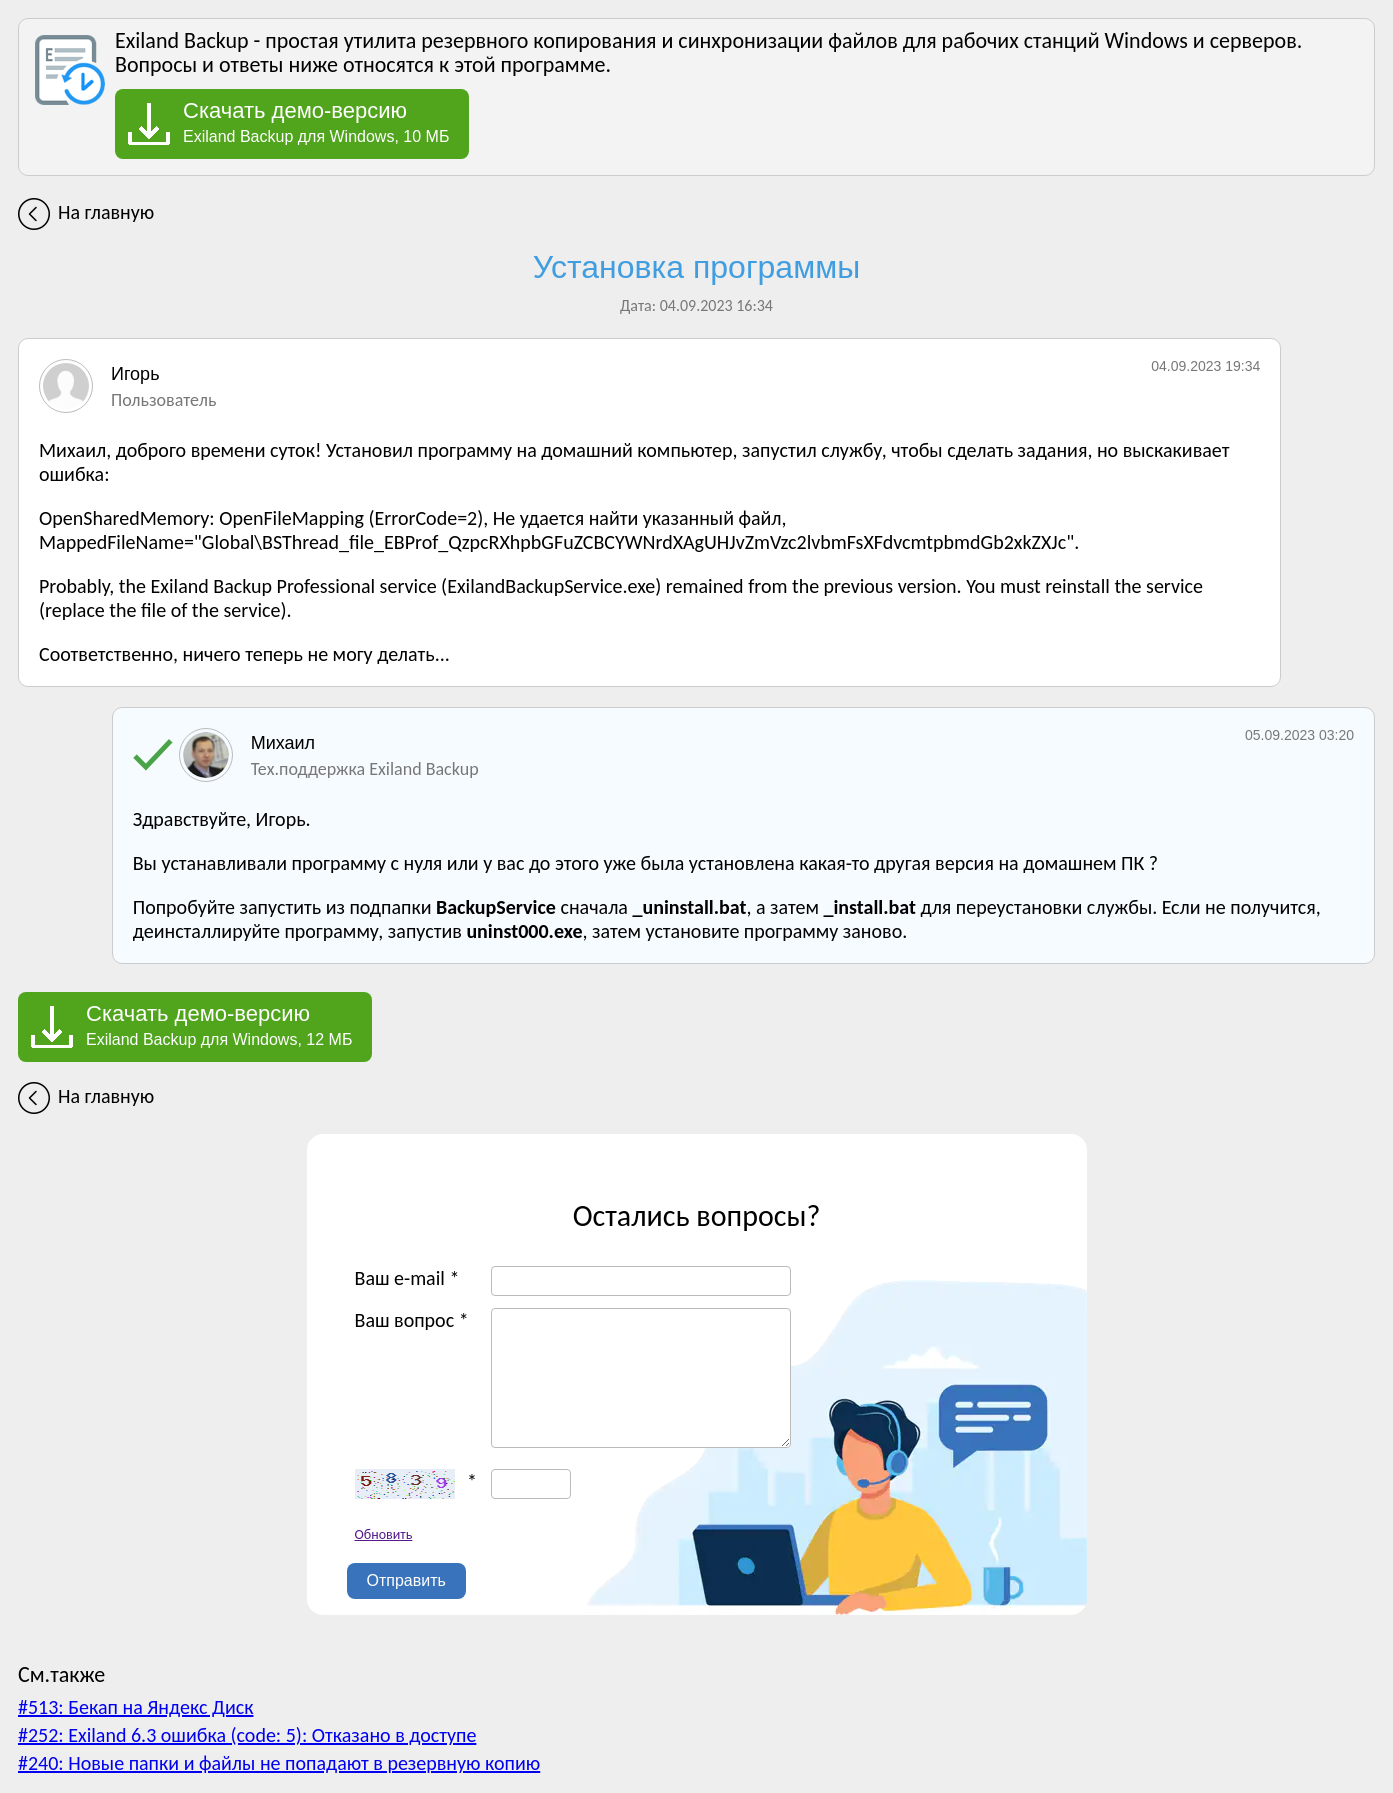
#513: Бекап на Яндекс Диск (135, 1707)
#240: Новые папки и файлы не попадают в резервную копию (279, 1763)
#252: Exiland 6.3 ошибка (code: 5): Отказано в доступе (247, 1735)
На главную (106, 212)
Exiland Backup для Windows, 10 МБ (316, 122)
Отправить (406, 1580)
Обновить (384, 1534)
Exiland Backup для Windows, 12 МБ (219, 1025)
